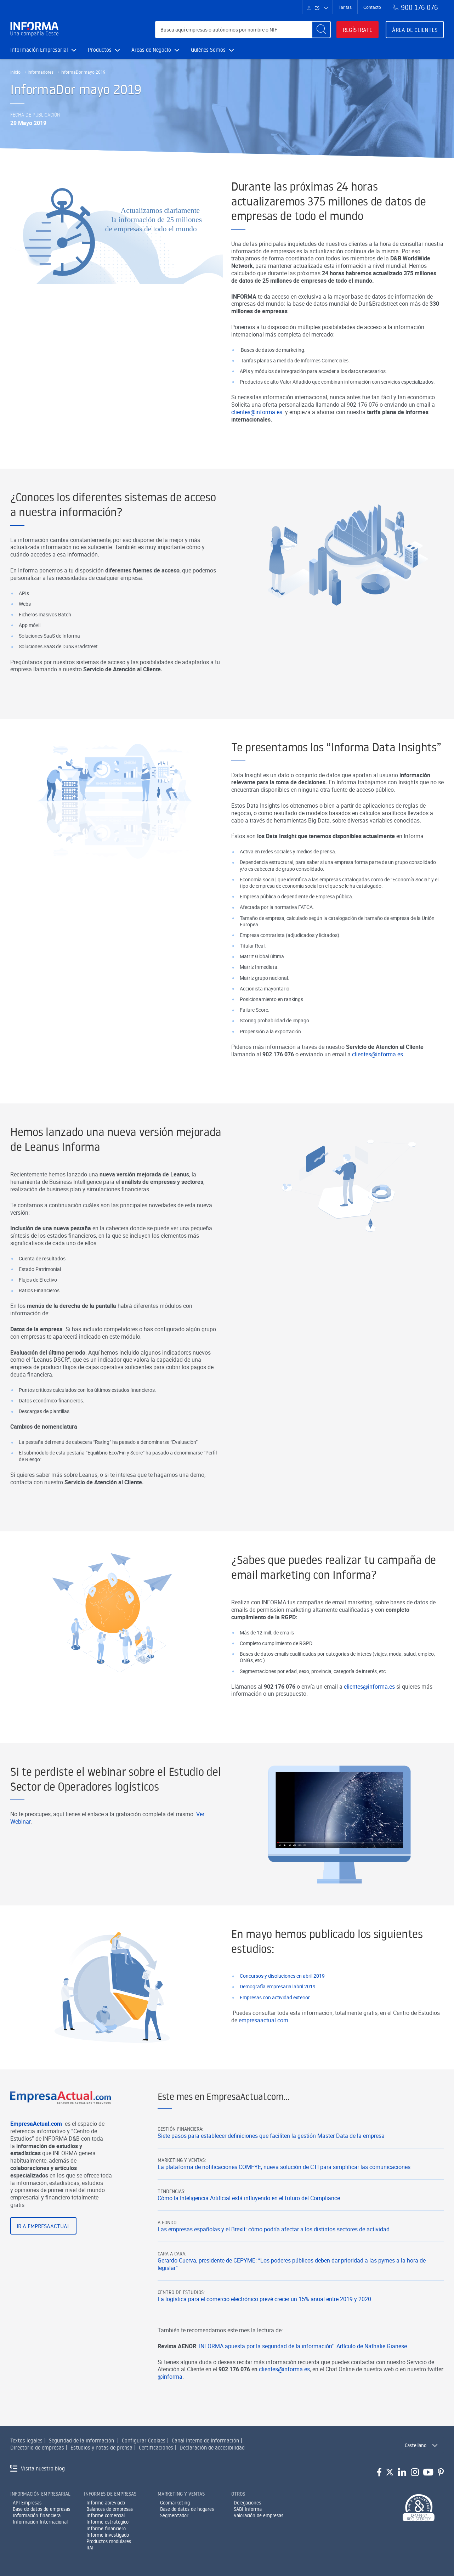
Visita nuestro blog (43, 2468)
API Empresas (27, 2502)
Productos (104, 49)
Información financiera (37, 2515)
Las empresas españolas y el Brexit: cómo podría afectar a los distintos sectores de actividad (274, 2264)
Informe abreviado (105, 2502)
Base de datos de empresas (41, 2509)
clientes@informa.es (284, 2404)
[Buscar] (321, 30)
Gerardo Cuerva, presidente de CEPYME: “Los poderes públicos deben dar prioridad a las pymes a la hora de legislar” (292, 2299)
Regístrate (357, 29)
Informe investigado (107, 2535)
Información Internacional (40, 2522)
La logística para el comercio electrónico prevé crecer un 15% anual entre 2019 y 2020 (264, 2333)
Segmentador (174, 2515)
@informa (170, 2411)
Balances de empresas (109, 2509)
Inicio (15, 72)
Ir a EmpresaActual (43, 2260)
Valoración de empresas (258, 2515)
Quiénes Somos (212, 49)
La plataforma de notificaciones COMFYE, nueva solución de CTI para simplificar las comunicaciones (284, 2201)
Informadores (40, 72)
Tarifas (345, 7)
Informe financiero (106, 2528)
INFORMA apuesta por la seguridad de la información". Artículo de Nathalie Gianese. (303, 2380)
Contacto (372, 7)
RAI (89, 2547)
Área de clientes (414, 29)
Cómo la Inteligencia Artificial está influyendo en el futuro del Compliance (249, 2233)
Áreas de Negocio (155, 49)
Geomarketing (175, 2502)
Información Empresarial (43, 49)
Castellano (415, 2445)
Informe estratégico (107, 2522)
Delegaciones (247, 2502)
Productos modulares (108, 2541)
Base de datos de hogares (187, 2509)
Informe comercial (105, 2515)
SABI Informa (248, 2509)
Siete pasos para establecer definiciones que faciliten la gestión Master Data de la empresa (271, 2170)
